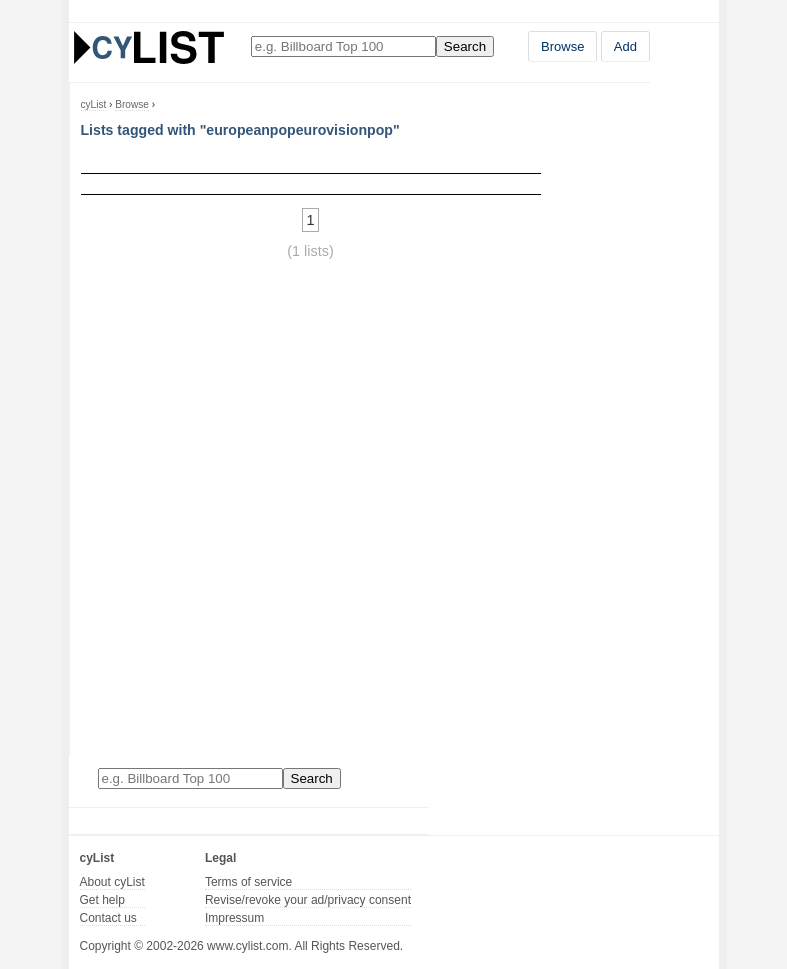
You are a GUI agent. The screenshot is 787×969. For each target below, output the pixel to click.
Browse (562, 46)
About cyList (112, 882)
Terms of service (248, 882)
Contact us (108, 918)
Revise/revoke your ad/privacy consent (308, 900)
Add (625, 46)
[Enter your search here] (343, 46)
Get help (102, 900)
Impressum (234, 918)
